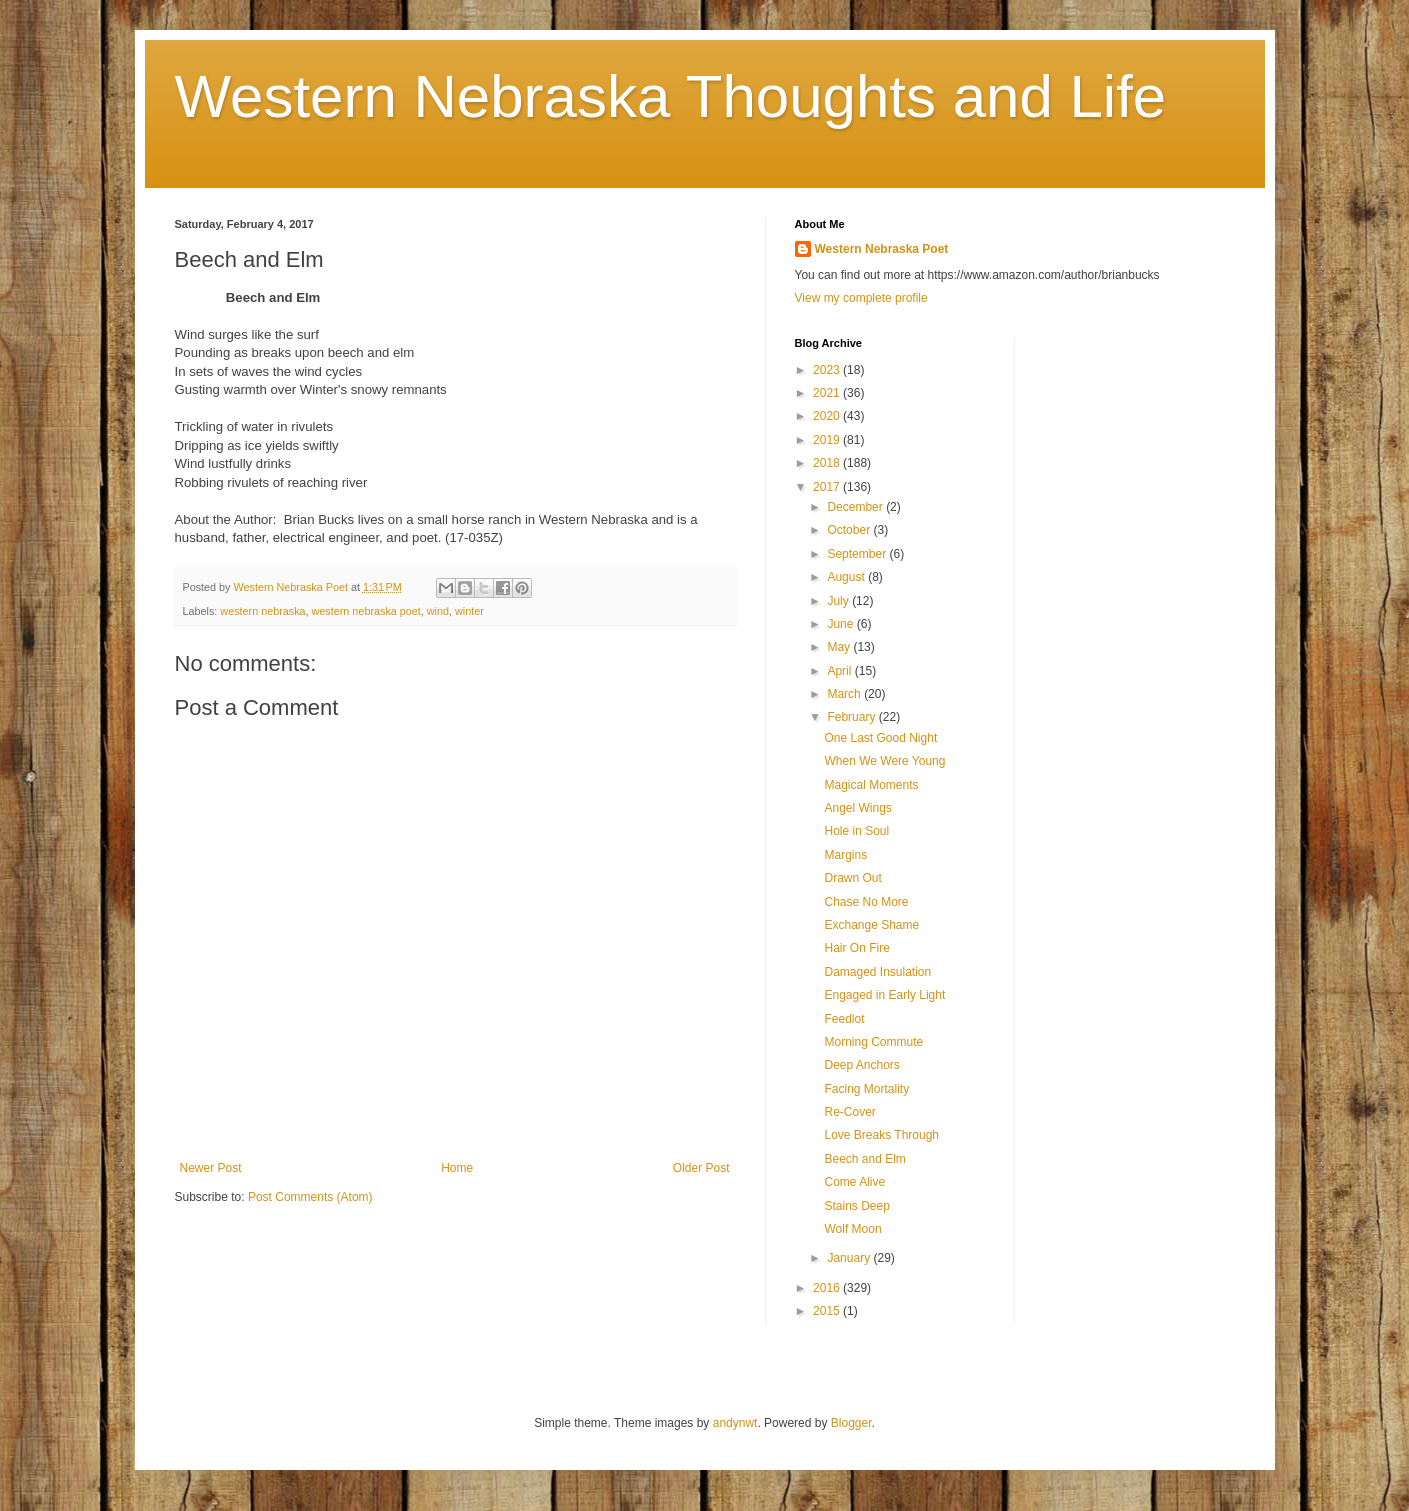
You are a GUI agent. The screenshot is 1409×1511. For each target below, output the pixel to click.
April (840, 671)
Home (457, 1168)
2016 (828, 1288)
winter (469, 611)
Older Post (701, 1168)
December (856, 507)
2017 (828, 487)
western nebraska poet (366, 611)
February (852, 717)
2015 (828, 1311)
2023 (828, 370)
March (845, 694)
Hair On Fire (856, 948)
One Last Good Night (880, 738)
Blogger (851, 1423)
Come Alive (854, 1182)
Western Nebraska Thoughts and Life (671, 96)
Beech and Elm (864, 1159)
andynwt (735, 1423)
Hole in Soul (856, 831)
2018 (828, 463)
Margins (845, 855)
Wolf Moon (852, 1229)
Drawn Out (852, 878)
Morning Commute (873, 1042)
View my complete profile (861, 298)
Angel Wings (857, 808)
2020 (828, 416)
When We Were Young (884, 761)
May (840, 647)
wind (438, 611)
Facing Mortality (866, 1089)
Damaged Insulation (877, 972)
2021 (828, 393)
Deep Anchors (861, 1065)
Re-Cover (849, 1112)
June (841, 624)
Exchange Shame (871, 925)
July (839, 601)
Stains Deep (856, 1206)
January (850, 1258)
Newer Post (211, 1168)
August (847, 577)
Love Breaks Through (881, 1135)
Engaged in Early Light (884, 995)
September (858, 554)
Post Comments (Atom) (310, 1197)
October (850, 530)
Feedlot (844, 1019)
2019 (828, 440)
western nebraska (262, 611)
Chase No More (866, 902)
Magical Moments (871, 785)
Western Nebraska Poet (882, 249)
